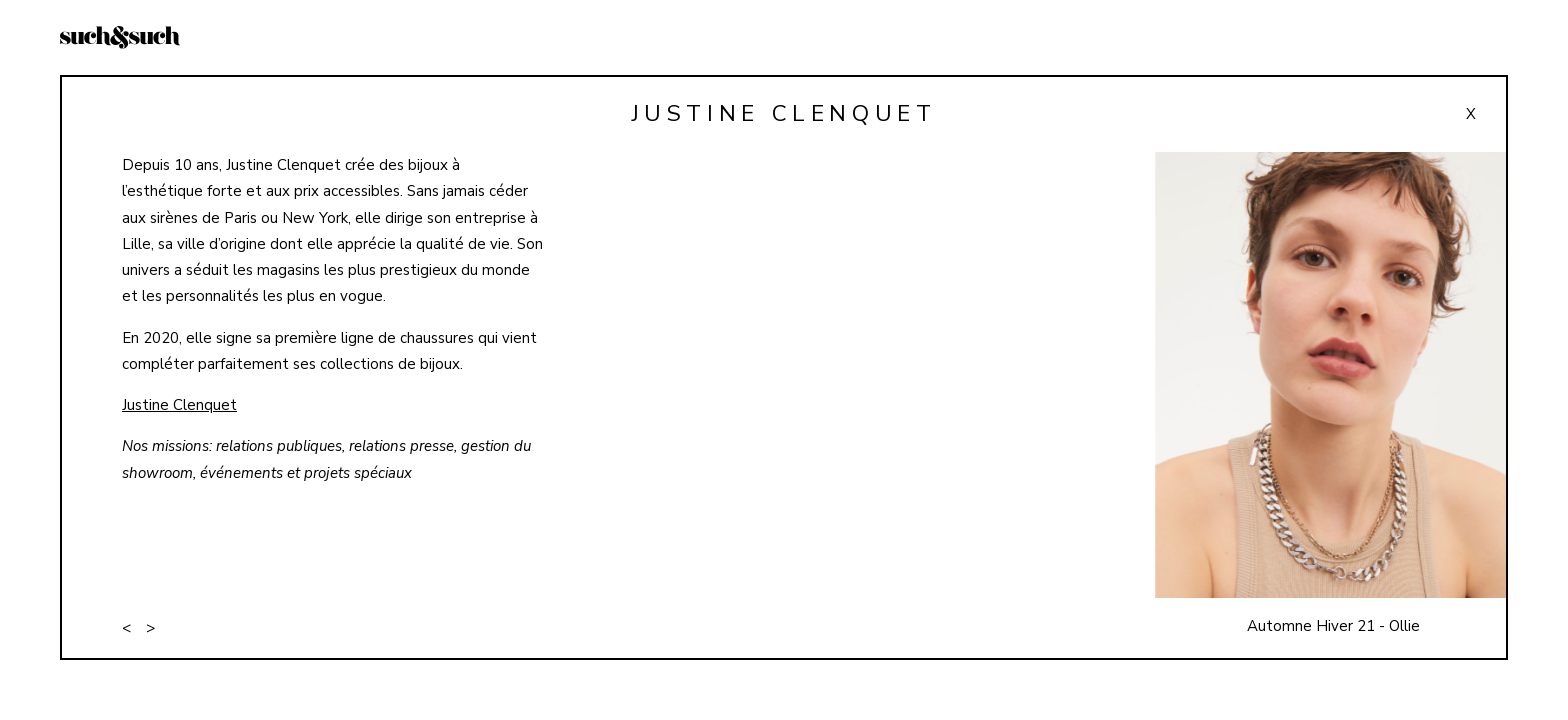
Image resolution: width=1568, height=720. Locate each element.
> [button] (150, 628)
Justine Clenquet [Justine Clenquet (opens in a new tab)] (179, 405)
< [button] (126, 628)
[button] (1325, 405)
